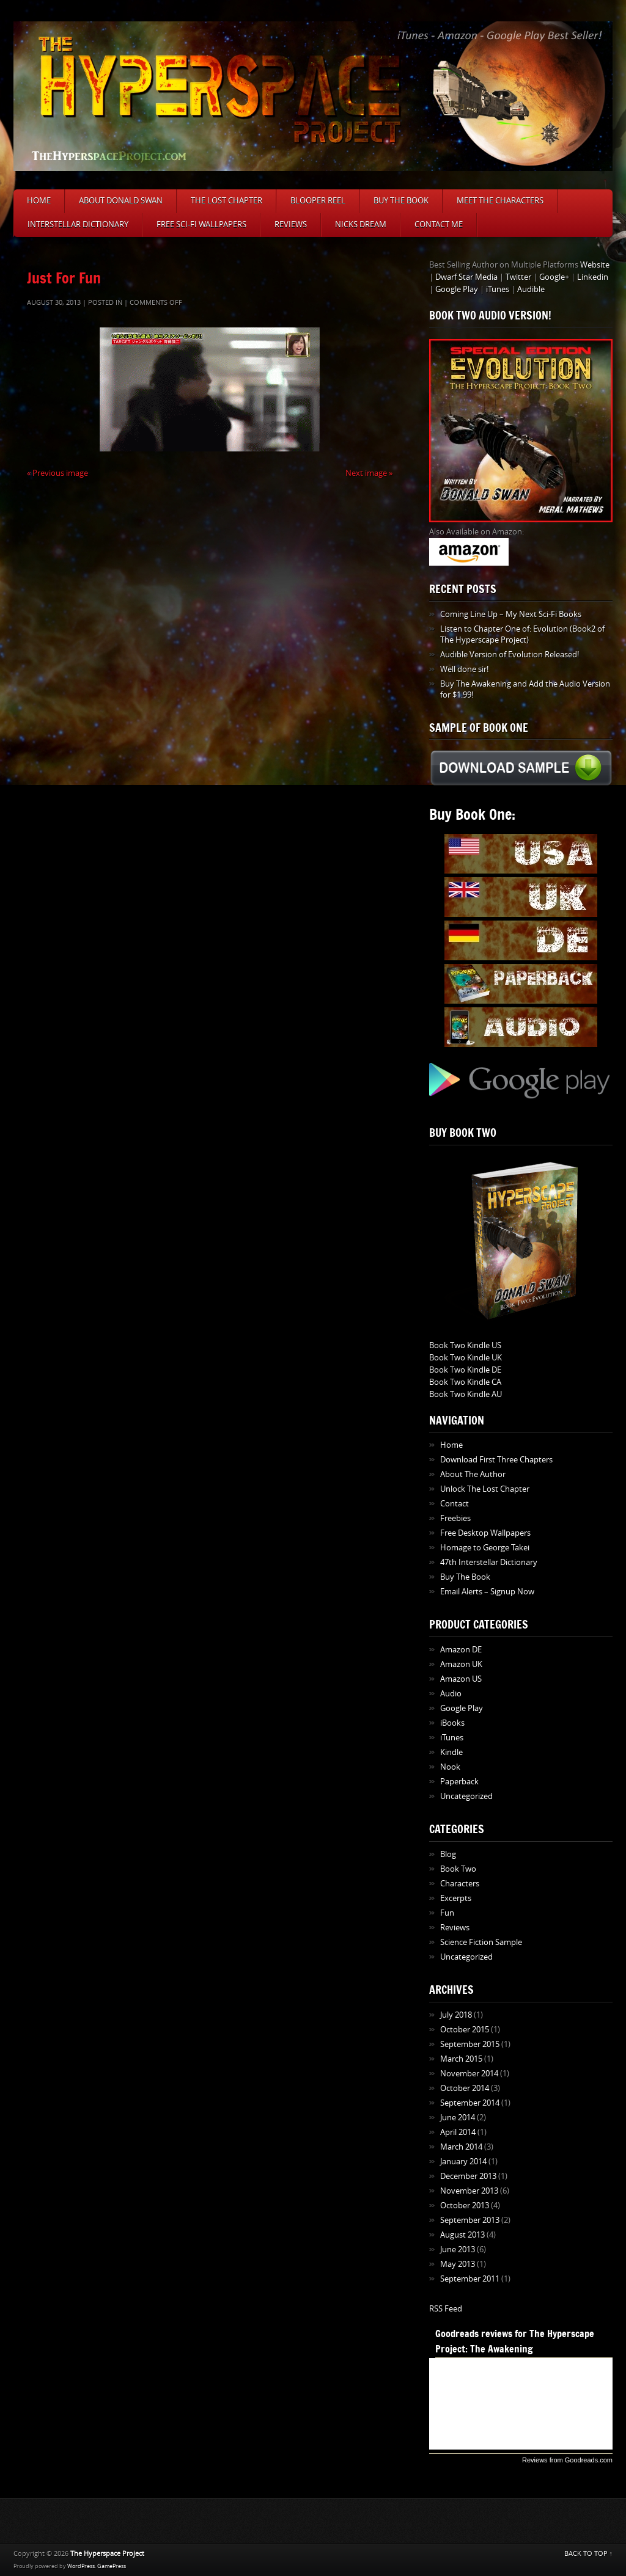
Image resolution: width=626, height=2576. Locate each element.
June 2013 (457, 2249)
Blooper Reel (317, 200)
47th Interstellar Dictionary (488, 1562)
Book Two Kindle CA (465, 1382)
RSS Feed (445, 2308)
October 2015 (464, 2029)
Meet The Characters (500, 200)
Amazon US (461, 1679)
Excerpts (455, 1898)
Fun (447, 1912)
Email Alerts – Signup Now (487, 1591)
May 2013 (457, 2264)
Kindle (451, 1752)
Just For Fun (64, 278)
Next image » (368, 473)
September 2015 (469, 2044)
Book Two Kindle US (465, 1345)
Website (594, 264)
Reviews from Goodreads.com (567, 2460)
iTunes (497, 289)
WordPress (81, 2566)
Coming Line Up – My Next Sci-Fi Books (510, 614)
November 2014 (469, 2073)
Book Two (458, 1869)
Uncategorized (466, 1796)
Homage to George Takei (484, 1547)
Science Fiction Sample (481, 1942)
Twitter (518, 277)
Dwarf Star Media (466, 277)
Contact (454, 1503)
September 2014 (469, 2102)
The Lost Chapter (226, 200)
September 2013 (469, 2220)
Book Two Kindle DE (465, 1369)
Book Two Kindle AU (465, 1394)
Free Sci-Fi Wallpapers (201, 224)
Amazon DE (461, 1649)
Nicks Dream (360, 224)
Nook (450, 1766)
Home (39, 200)
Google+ (554, 277)
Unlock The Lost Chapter (484, 1489)
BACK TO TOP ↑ (588, 2554)
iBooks (452, 1723)
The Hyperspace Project (107, 2554)
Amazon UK (461, 1664)
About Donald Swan (121, 200)
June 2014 (457, 2117)
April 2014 (458, 2132)
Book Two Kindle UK (465, 1357)
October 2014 (464, 2088)
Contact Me (438, 224)
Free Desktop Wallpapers (485, 1533)
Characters (459, 1883)
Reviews (290, 224)
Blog (448, 1854)
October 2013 (464, 2205)
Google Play (456, 289)
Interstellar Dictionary (78, 224)
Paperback (459, 1781)
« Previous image (57, 473)
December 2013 (468, 2176)
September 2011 (469, 2278)
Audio (451, 1693)
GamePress (111, 2566)
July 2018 (456, 2015)
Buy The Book (401, 200)
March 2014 (461, 2146)
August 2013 (462, 2234)
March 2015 (461, 2058)
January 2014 (463, 2161)
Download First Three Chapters (496, 1459)
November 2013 (469, 2190)
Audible (531, 289)
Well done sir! (464, 669)
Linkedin (592, 277)
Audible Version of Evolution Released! (509, 654)
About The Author (473, 1474)
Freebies (455, 1518)
